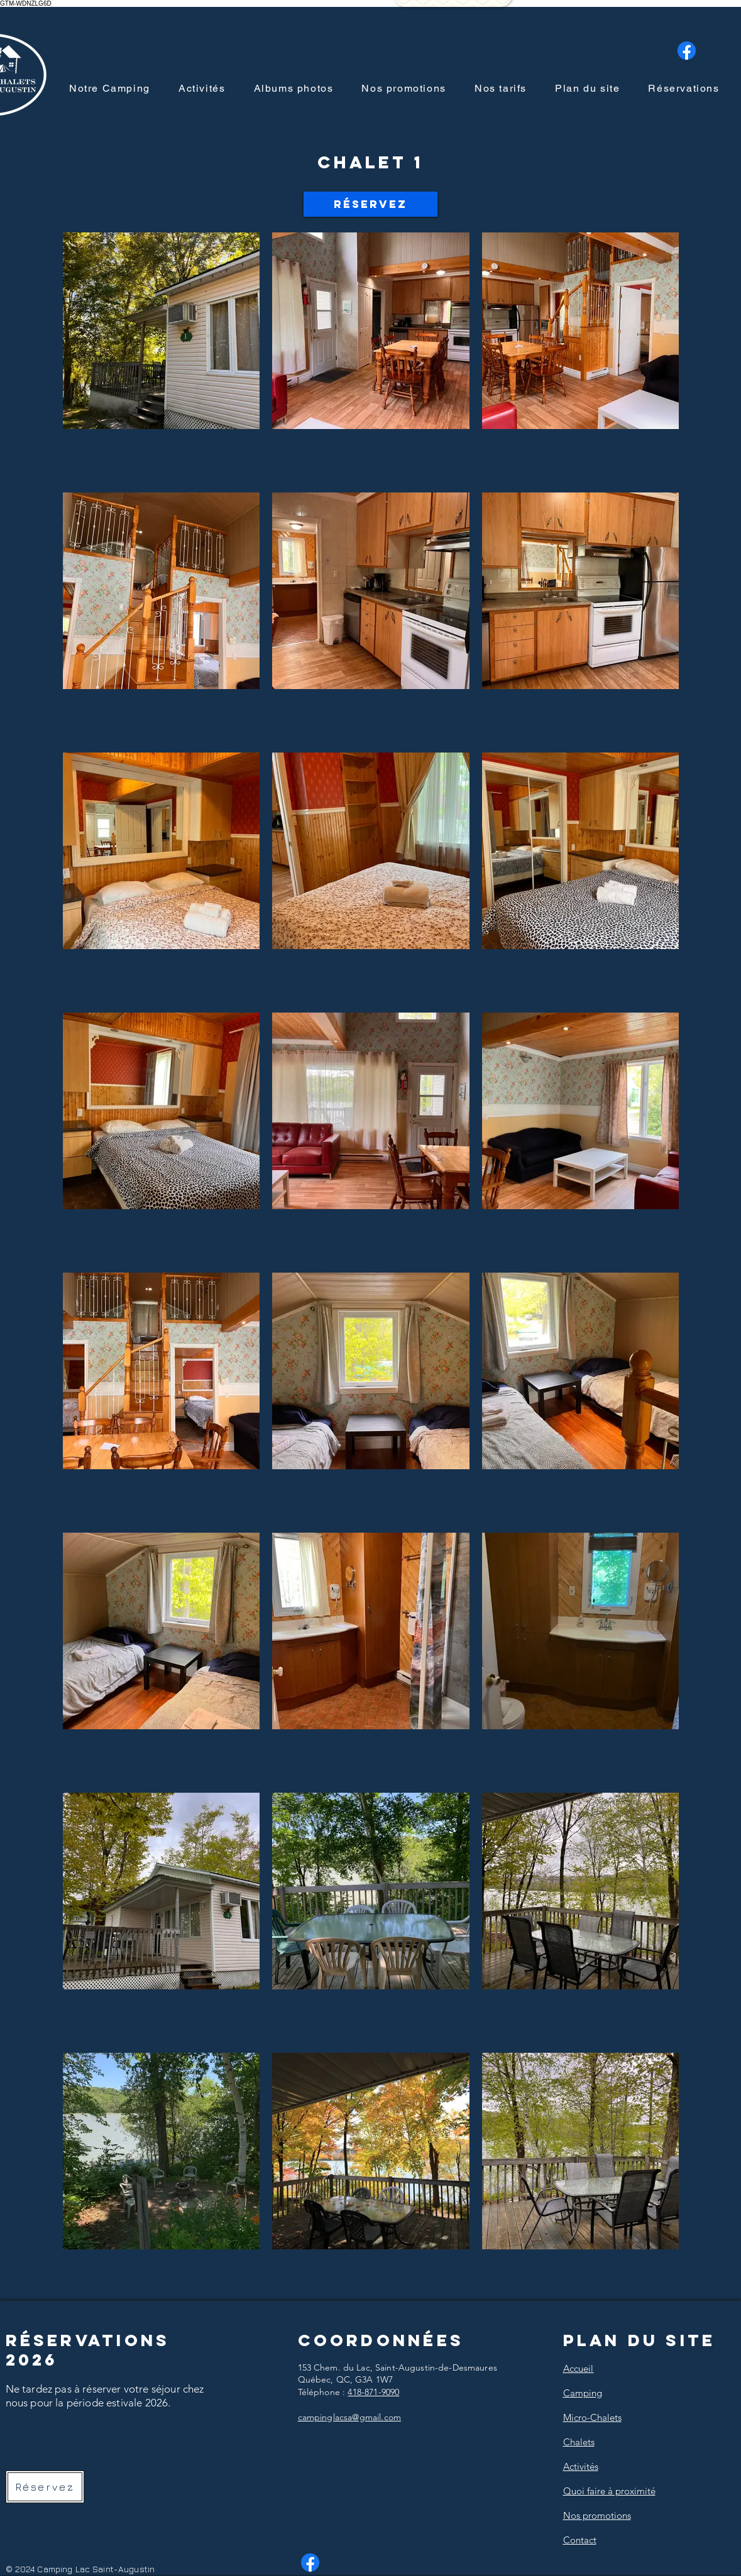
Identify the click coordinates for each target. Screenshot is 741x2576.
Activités (580, 2466)
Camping (582, 2393)
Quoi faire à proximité (609, 2491)
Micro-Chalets (592, 2417)
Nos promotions (597, 2515)
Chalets (579, 2442)
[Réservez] (370, 204)
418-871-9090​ (373, 2392)
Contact (579, 2540)
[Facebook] (686, 50)
